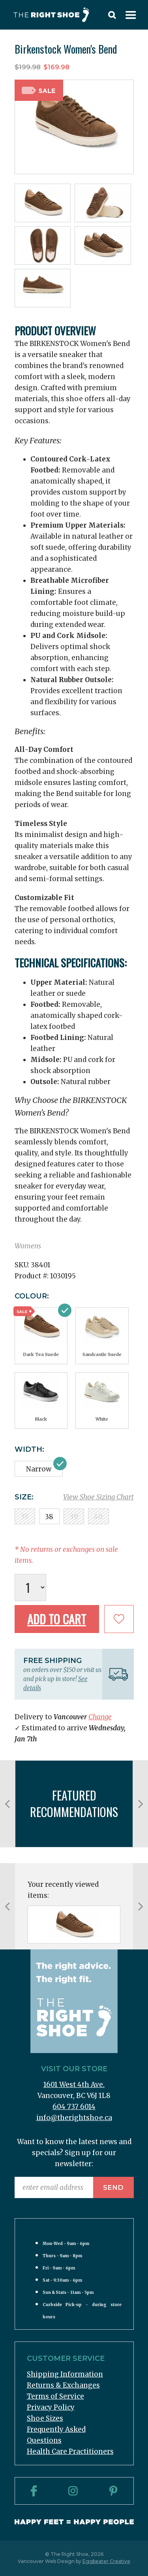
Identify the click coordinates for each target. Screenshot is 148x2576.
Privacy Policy (51, 2407)
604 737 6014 (74, 2106)
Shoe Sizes (45, 2418)
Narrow (38, 1469)
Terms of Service (55, 2396)
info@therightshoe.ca (74, 2117)
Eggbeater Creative (106, 2561)
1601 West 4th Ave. (74, 2084)
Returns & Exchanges (63, 2385)
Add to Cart (56, 1619)
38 (49, 1516)
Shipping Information (65, 2374)
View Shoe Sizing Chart (98, 1497)
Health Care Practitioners (70, 2451)
